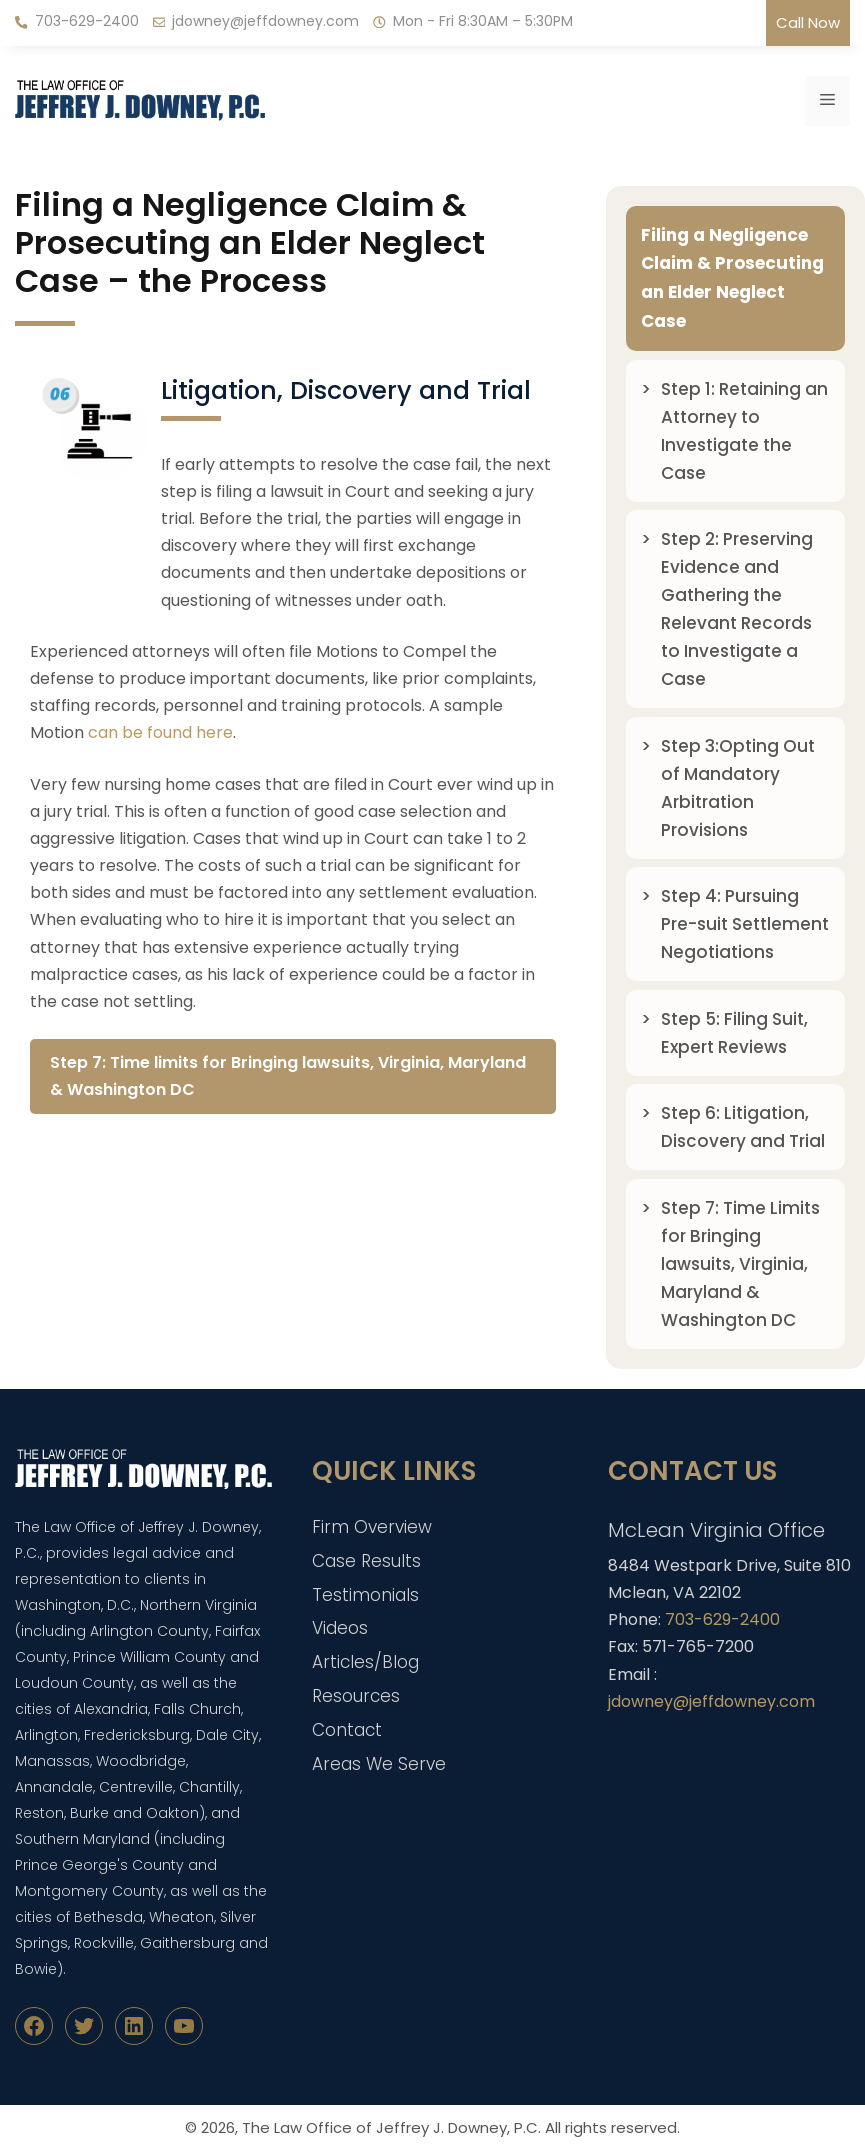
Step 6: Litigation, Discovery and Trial (743, 1127)
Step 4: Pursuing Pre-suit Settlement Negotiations (745, 924)
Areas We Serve (379, 1764)
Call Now (808, 22)
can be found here (160, 732)
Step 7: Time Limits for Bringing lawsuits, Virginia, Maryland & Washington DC (740, 1264)
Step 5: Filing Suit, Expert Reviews (734, 1033)
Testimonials (365, 1595)
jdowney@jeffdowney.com (265, 21)
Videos (340, 1628)
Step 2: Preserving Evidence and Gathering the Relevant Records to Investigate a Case (737, 609)
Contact (347, 1730)
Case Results (366, 1561)
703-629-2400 (87, 21)
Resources (356, 1696)
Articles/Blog (365, 1662)
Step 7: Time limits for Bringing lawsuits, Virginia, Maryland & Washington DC (288, 1076)
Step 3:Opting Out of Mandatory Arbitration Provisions (738, 788)
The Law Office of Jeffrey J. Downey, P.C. (391, 2127)
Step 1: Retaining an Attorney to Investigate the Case (744, 431)
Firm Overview (372, 1527)
